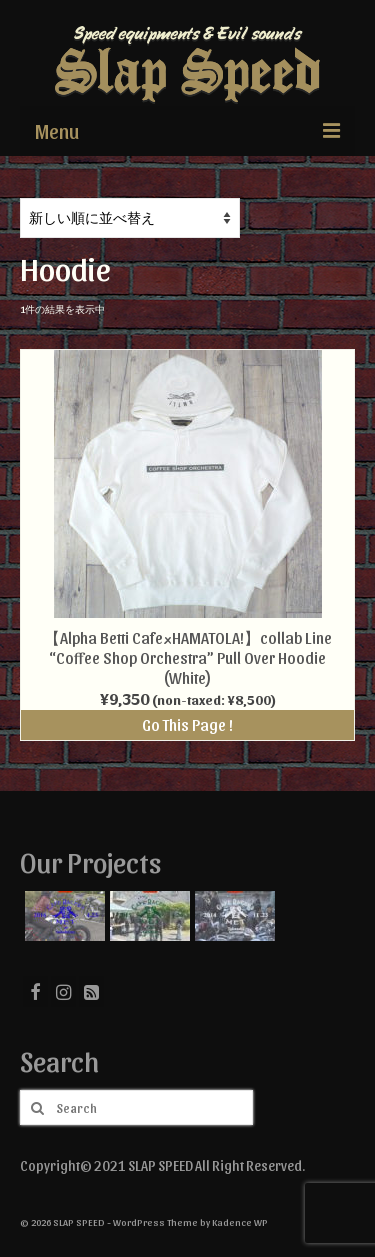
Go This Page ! (187, 724)
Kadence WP (240, 1222)
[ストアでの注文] (130, 218)
